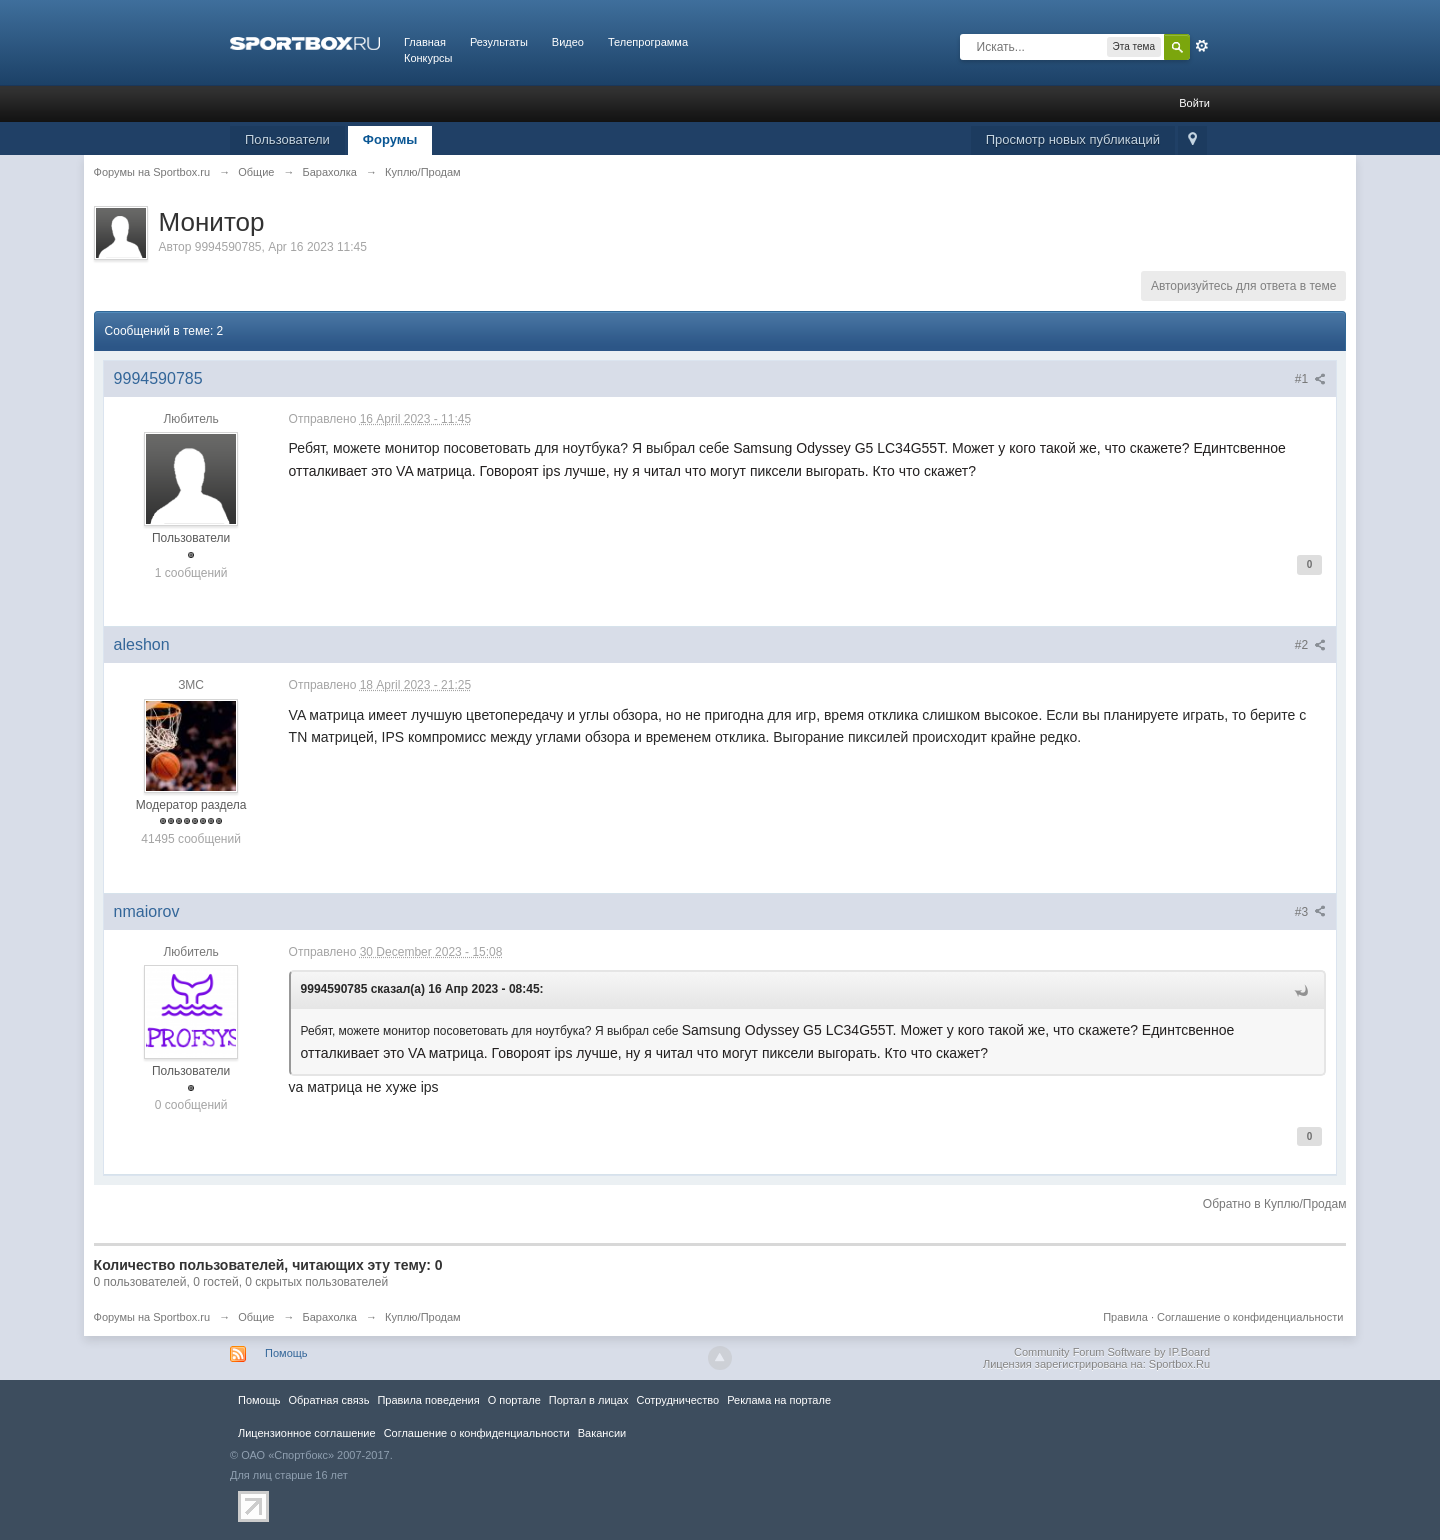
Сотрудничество (677, 1400)
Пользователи (287, 139)
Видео (568, 42)
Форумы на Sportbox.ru (152, 1317)
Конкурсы (428, 58)
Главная (425, 42)
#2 (1311, 645)
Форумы (390, 139)
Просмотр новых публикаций (1073, 139)
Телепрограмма (648, 42)
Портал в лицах (589, 1400)
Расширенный (1202, 46)
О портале (514, 1400)
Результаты (499, 42)
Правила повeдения (428, 1400)
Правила (1125, 1317)
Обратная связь (328, 1400)
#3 (1311, 912)
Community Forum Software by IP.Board (1112, 1352)
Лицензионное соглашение (307, 1433)
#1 (1311, 379)
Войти (1194, 103)
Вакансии (602, 1433)
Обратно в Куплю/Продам (1275, 1204)
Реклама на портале (779, 1400)
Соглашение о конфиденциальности (1250, 1317)
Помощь (286, 1353)
